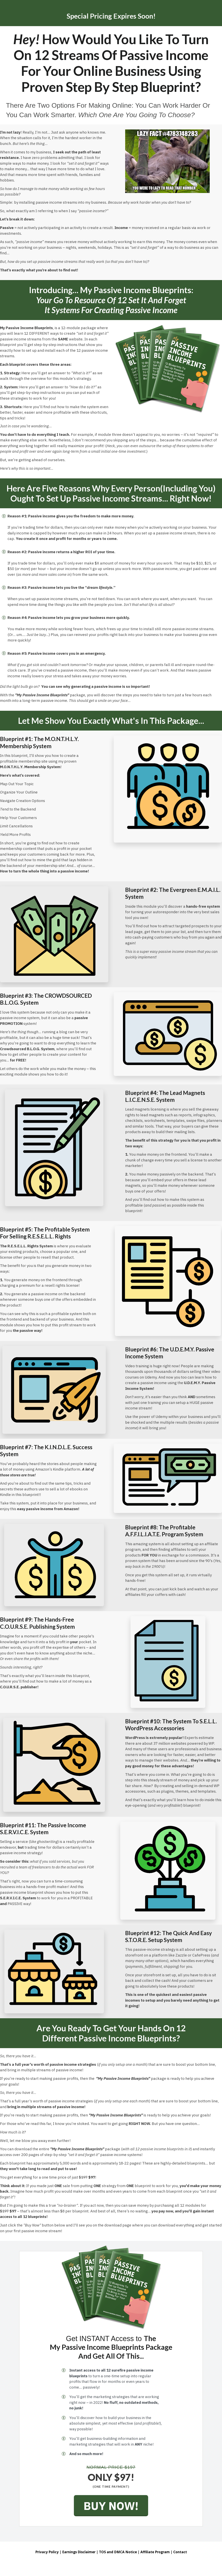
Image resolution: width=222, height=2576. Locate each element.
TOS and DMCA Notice (118, 2552)
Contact (180, 2552)
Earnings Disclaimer (78, 2552)
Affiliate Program (155, 2552)
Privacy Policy (47, 2552)
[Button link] (111, 2505)
